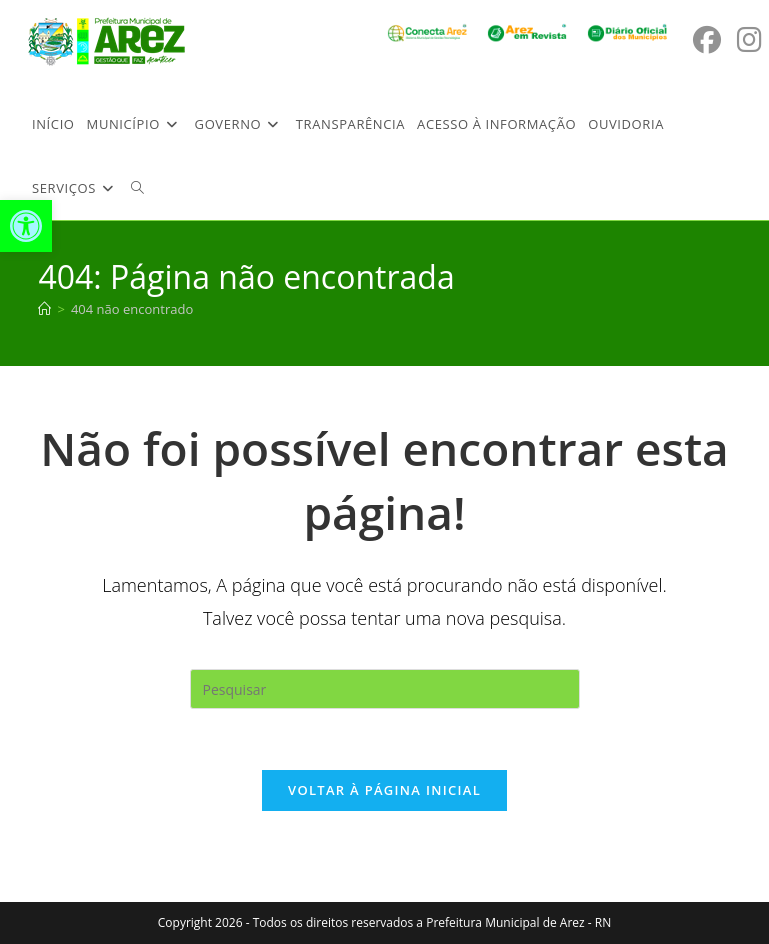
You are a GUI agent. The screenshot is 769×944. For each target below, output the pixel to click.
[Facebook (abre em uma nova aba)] (707, 39)
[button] (26, 226)
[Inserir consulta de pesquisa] (385, 689)
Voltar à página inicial (384, 790)
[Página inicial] (44, 309)
